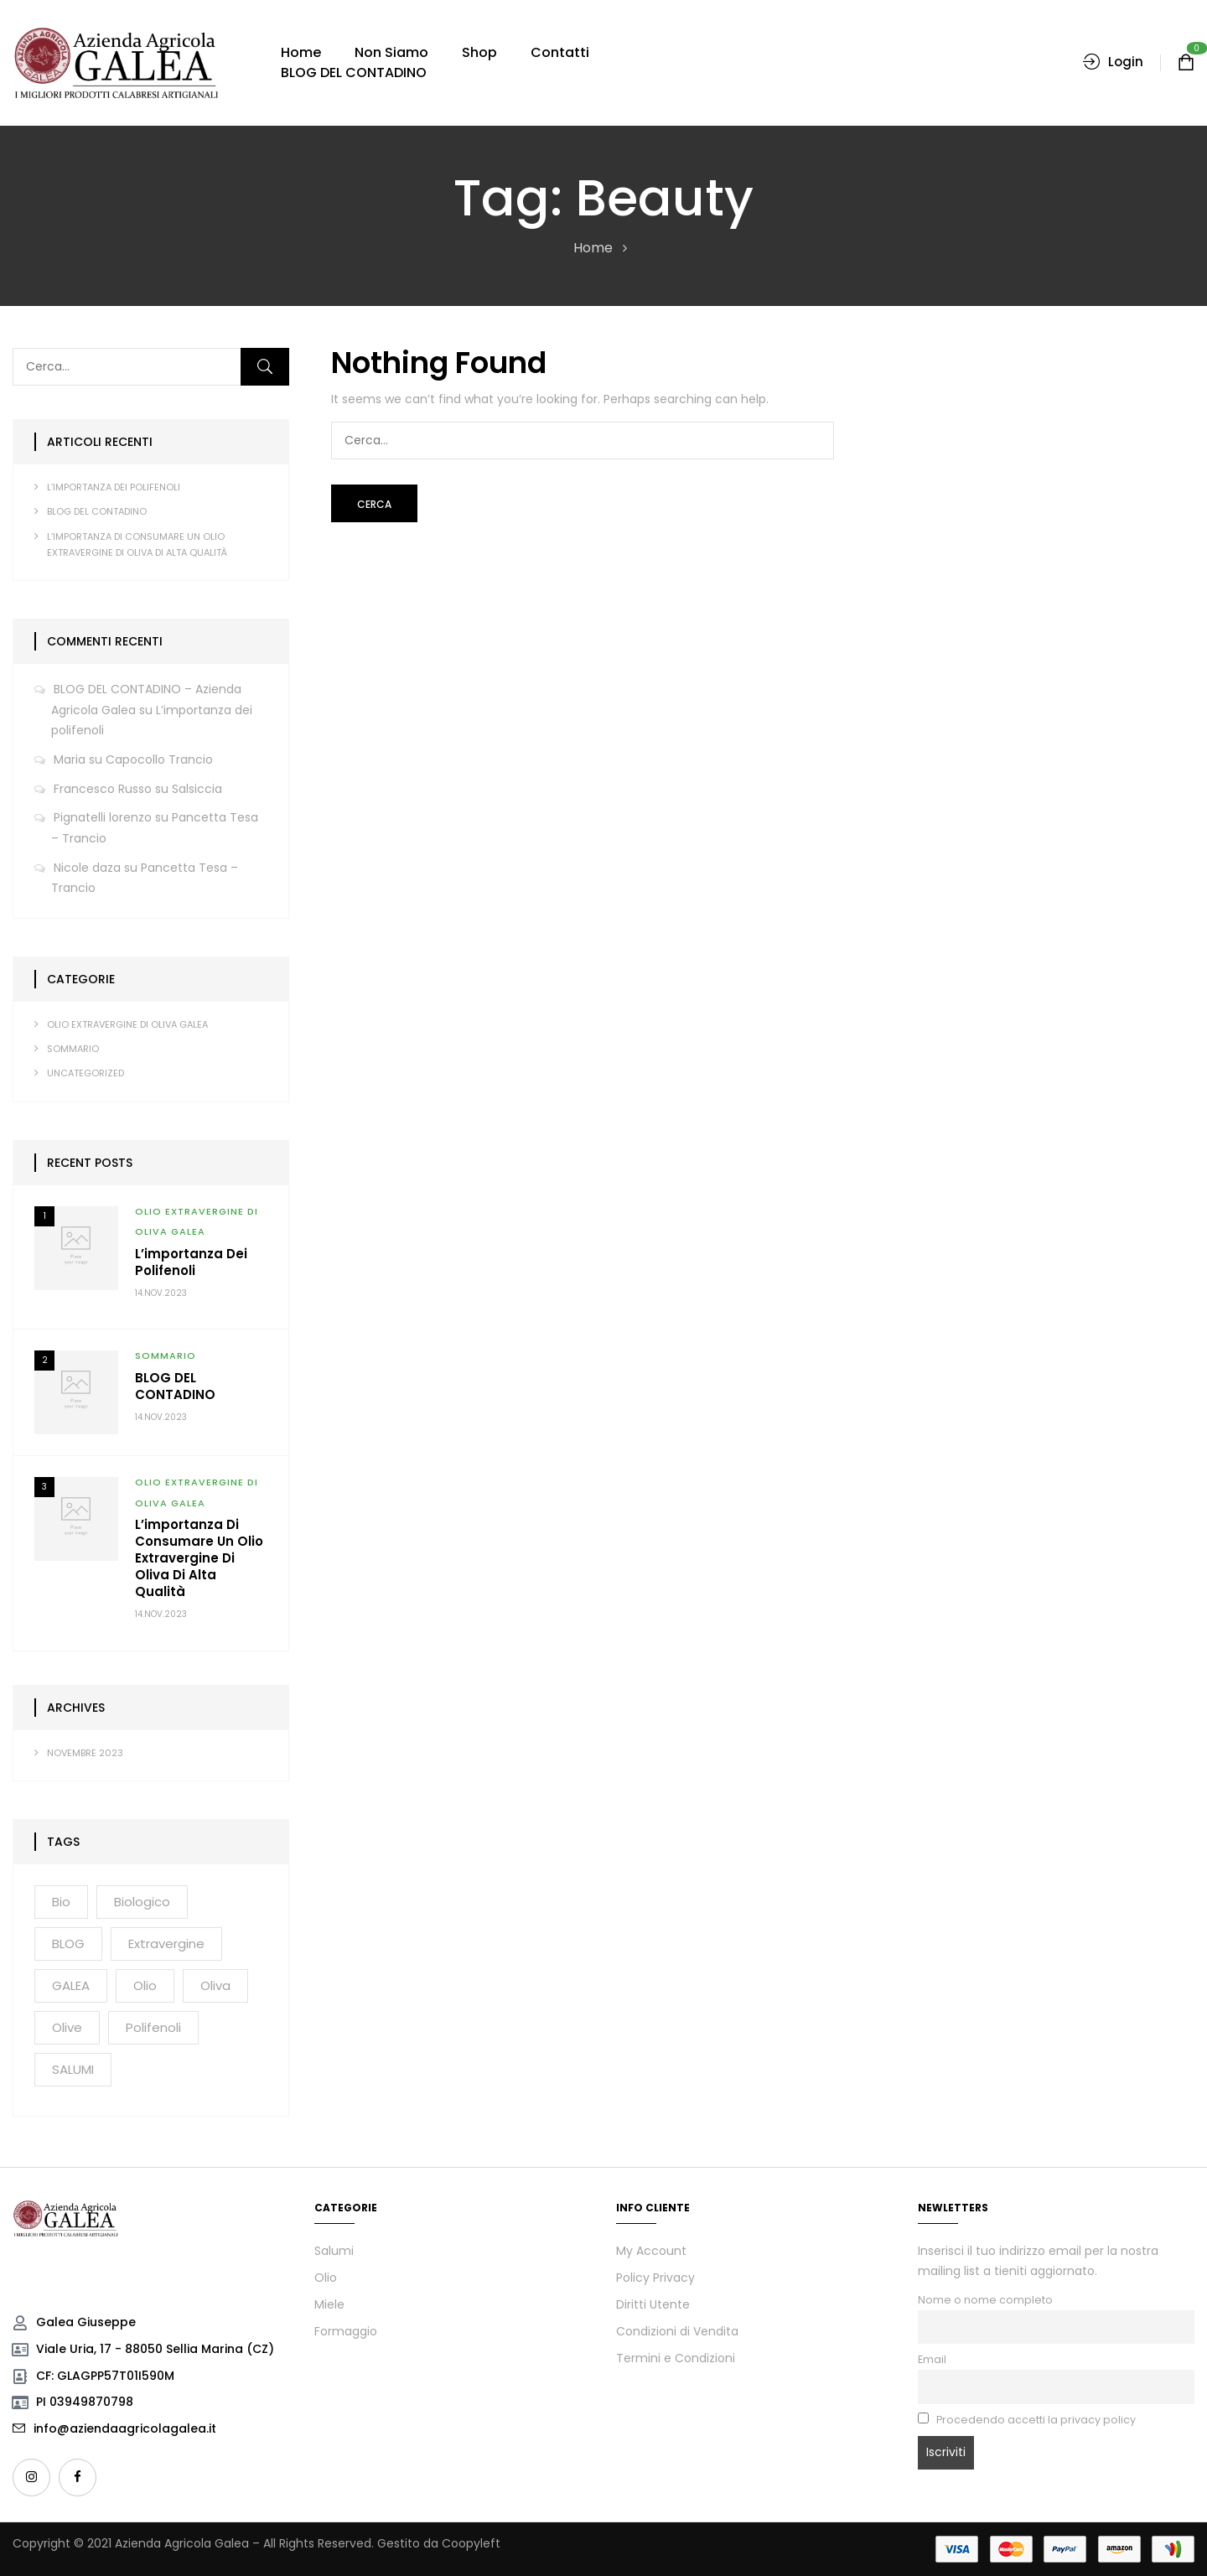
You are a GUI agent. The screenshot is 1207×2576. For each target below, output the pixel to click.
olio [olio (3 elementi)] (145, 1985)
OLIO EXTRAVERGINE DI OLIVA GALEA (127, 1024)
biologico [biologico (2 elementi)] (142, 1901)
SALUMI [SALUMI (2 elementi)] (73, 2069)
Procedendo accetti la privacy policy (1027, 2420)
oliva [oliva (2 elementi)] (215, 1985)
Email (932, 2359)
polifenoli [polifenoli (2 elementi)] (153, 2027)
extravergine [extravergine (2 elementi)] (166, 1943)
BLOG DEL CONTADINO (97, 511)
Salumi (334, 2250)
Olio (325, 2277)
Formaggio (345, 2331)
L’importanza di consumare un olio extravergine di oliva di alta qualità (199, 1558)
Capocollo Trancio (159, 759)
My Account (651, 2250)
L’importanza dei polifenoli (113, 487)
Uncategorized (85, 1073)
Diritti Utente (653, 2304)
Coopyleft (471, 2543)
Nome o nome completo (985, 2300)
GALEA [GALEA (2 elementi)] (71, 1985)
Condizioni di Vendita (677, 2331)
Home (593, 247)
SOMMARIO (73, 1048)
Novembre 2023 (85, 1753)
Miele (329, 2304)
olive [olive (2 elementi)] (67, 2027)
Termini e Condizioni (675, 2358)
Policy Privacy (655, 2277)
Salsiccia (197, 788)
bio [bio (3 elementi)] (61, 1901)
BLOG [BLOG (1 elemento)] (68, 1943)
